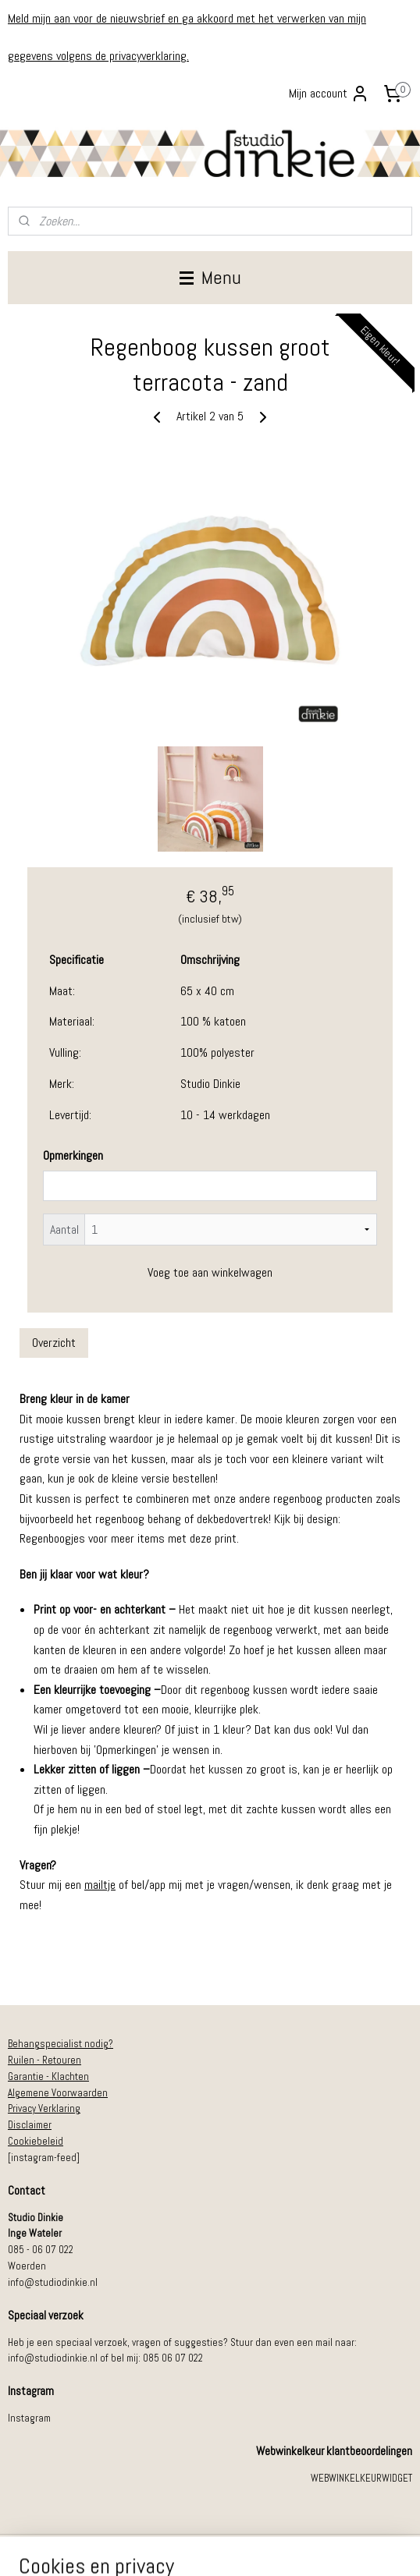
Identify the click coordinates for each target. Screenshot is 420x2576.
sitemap (163, 2547)
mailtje (100, 1885)
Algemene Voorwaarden (58, 2092)
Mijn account (329, 93)
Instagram (29, 2418)
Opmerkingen (73, 1156)
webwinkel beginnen (241, 2547)
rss (191, 2547)
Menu (210, 277)
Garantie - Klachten (48, 2076)
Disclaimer (30, 2124)
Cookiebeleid (35, 2141)
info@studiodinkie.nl (53, 2282)
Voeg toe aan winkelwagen (210, 1272)
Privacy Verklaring (44, 2108)
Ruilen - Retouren (44, 2060)
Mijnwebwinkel (357, 2547)
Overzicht (54, 1342)
